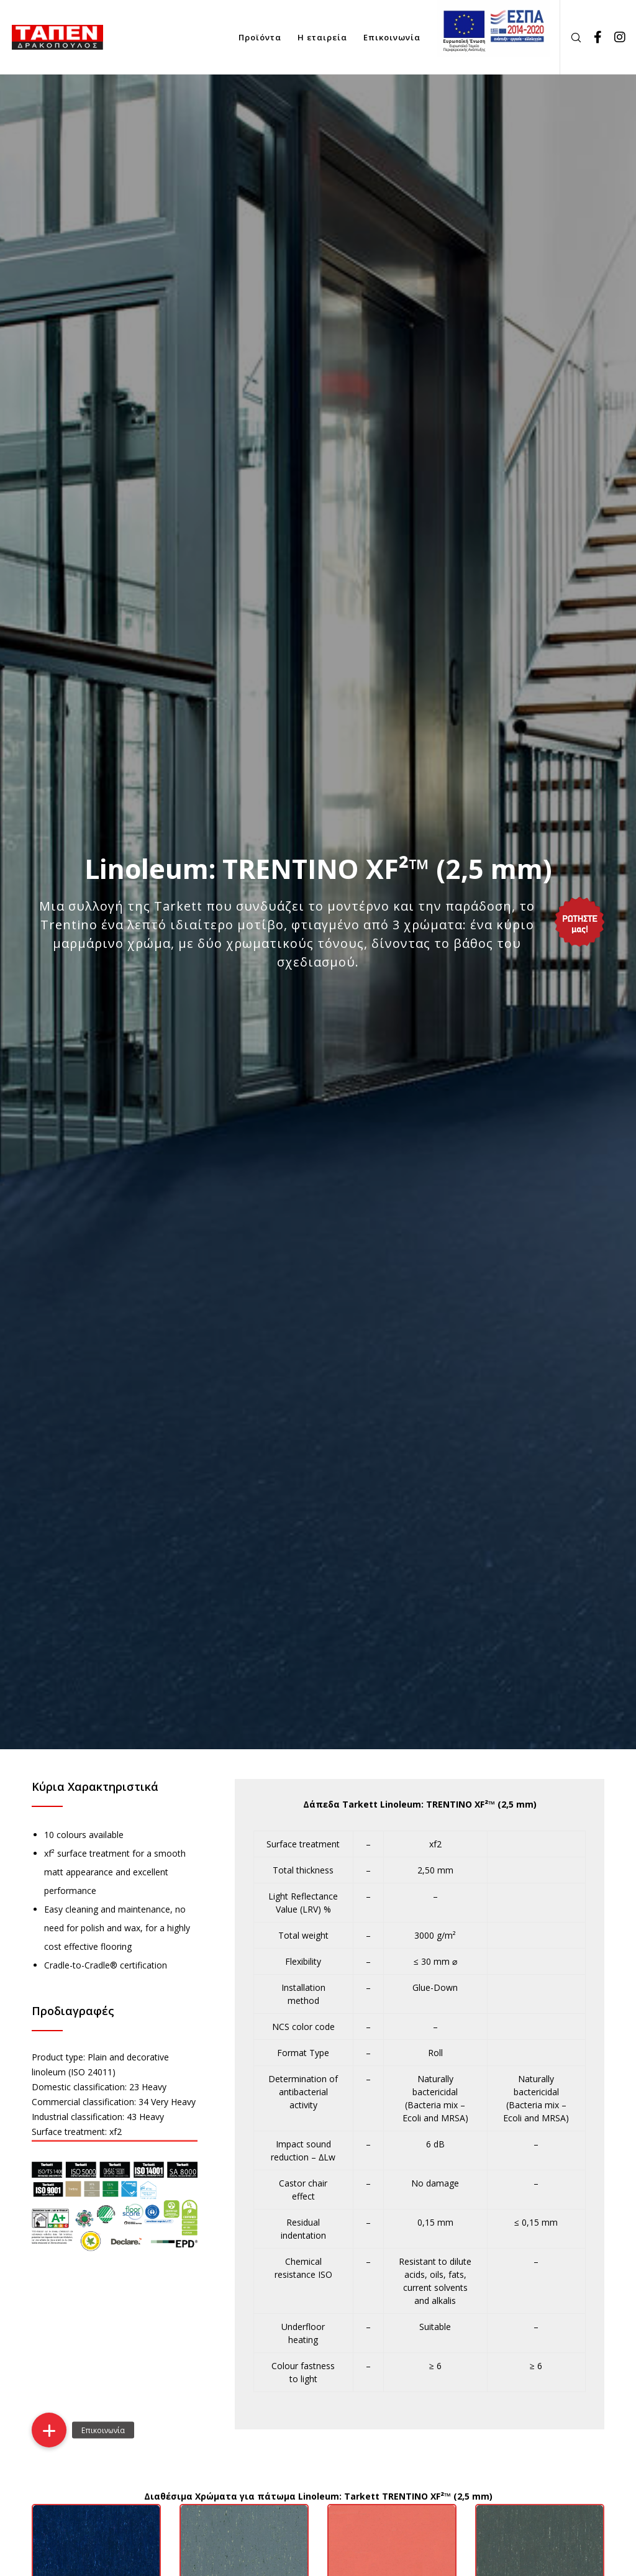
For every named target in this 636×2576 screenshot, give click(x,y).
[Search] (571, 37)
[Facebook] (593, 37)
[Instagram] (615, 37)
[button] (49, 2430)
